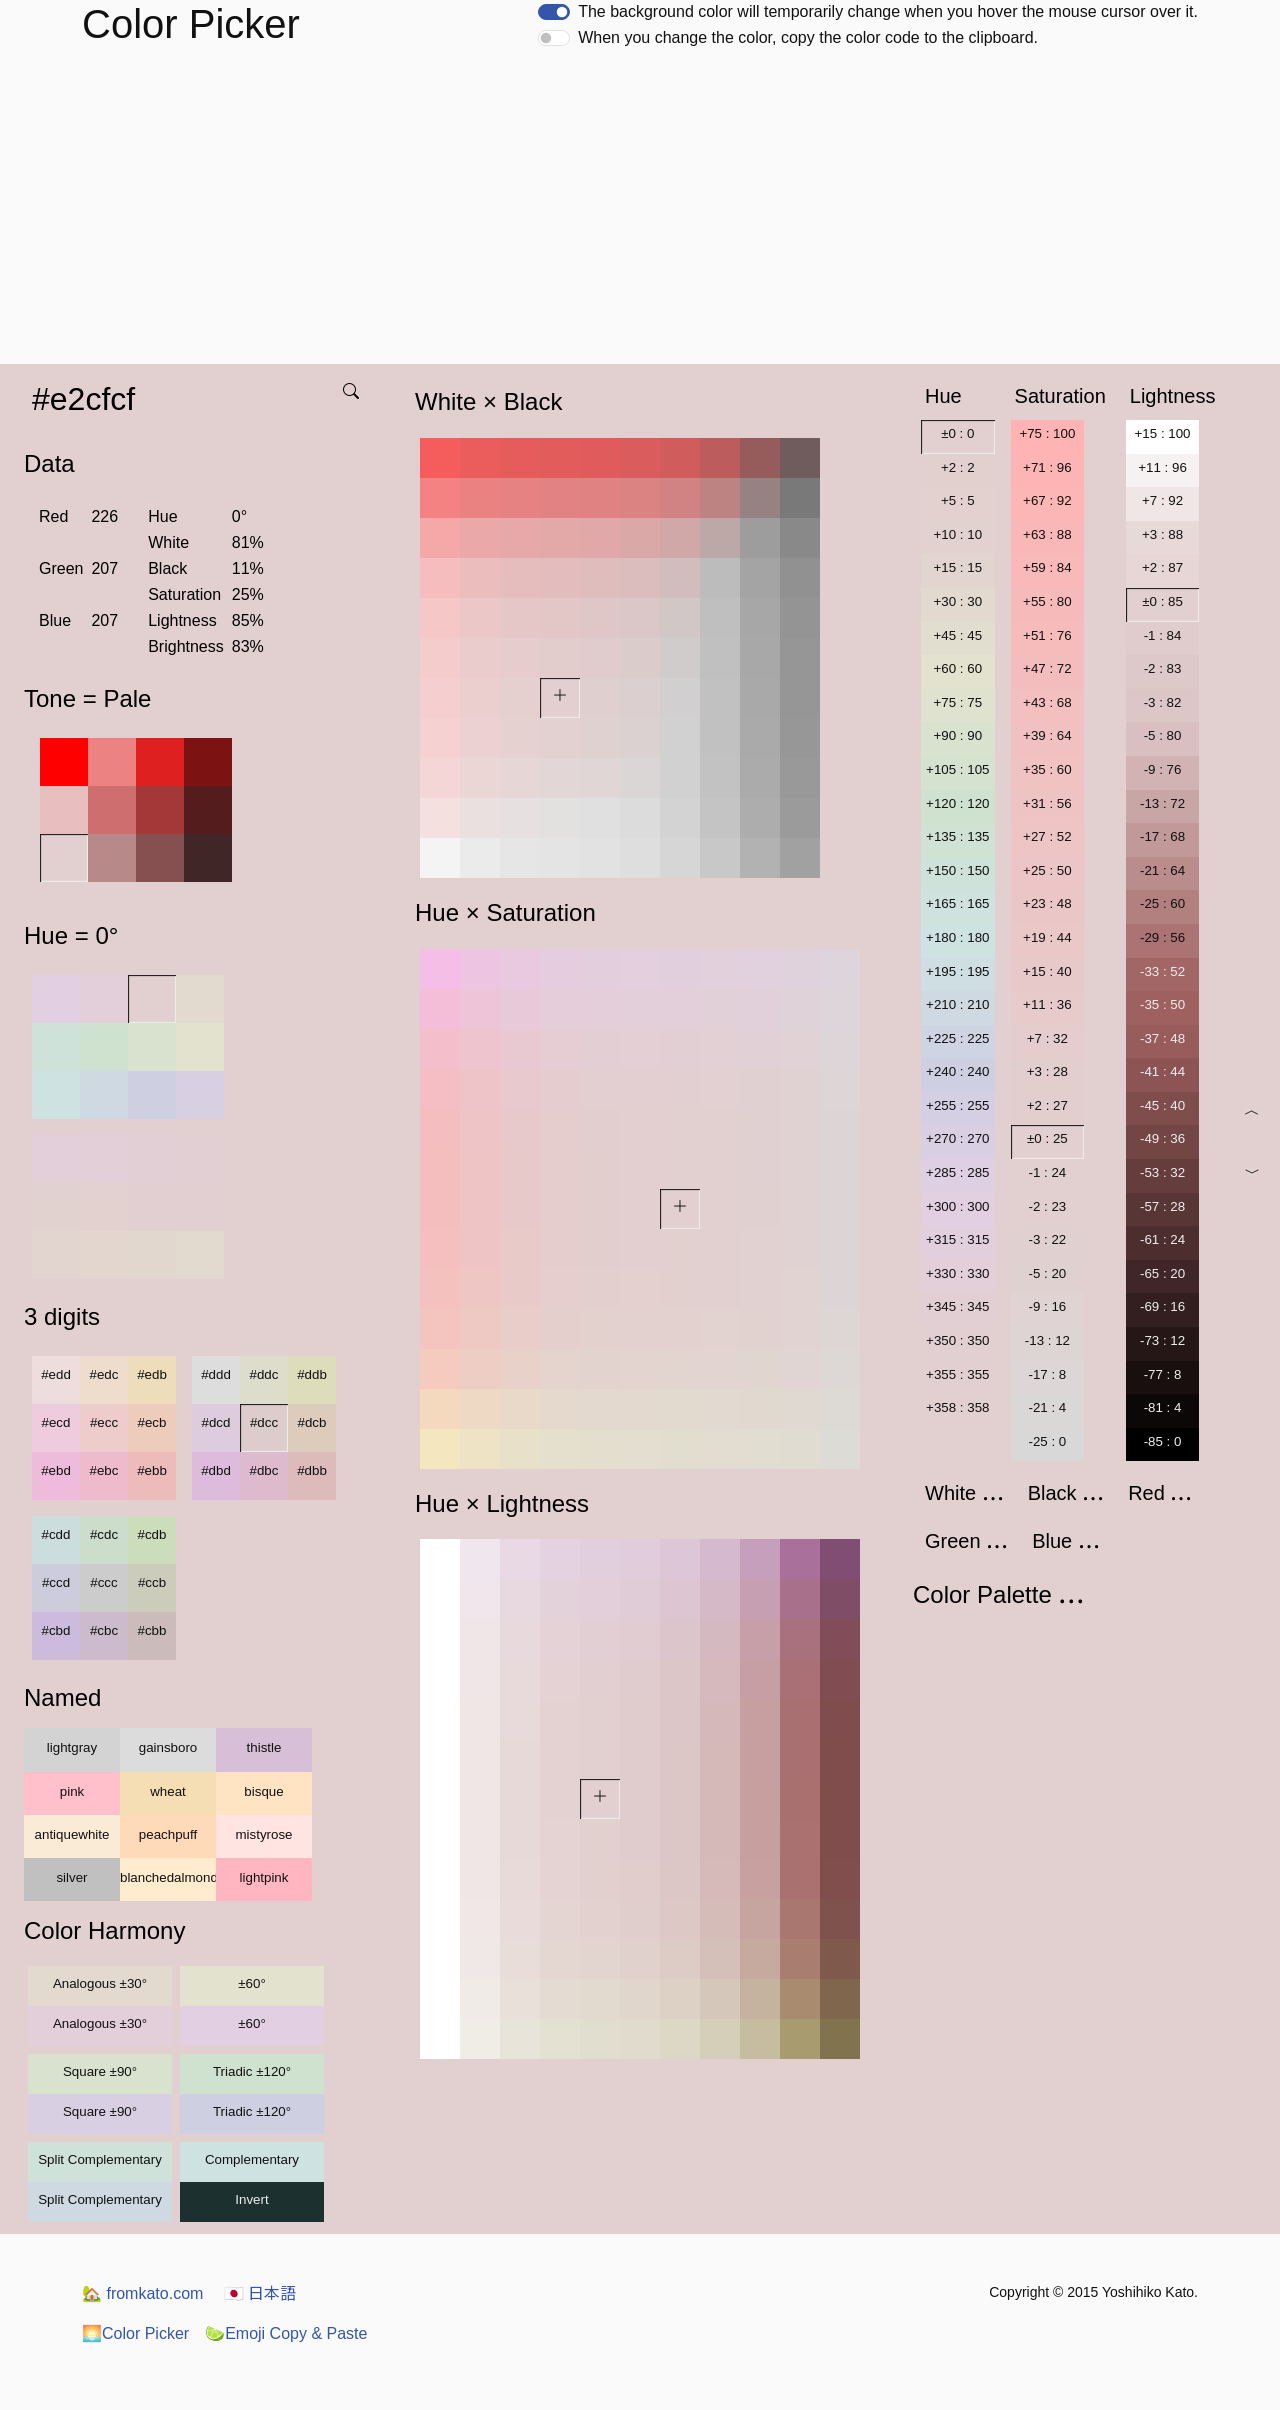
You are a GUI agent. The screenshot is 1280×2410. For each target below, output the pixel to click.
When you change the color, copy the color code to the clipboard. (808, 37)
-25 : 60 (1162, 903)
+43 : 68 (1047, 702)
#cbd (56, 1630)
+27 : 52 (1047, 836)
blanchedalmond (168, 1877)
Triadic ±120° (252, 2071)
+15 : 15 (958, 567)
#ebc (104, 1470)
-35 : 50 (1162, 1004)
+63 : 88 (1047, 534)
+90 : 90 (958, 735)
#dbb (312, 1470)
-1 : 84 (1163, 635)
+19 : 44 (1047, 937)
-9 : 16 (1047, 1306)
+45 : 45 (958, 635)
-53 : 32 (1162, 1172)
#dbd (216, 1470)
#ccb (152, 1582)
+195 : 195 (957, 971)
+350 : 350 (957, 1340)
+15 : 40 (1047, 971)
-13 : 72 (1162, 803)
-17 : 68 (1162, 836)
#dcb (312, 1422)
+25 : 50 (1047, 870)
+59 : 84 (1047, 567)
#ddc (264, 1374)
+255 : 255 (957, 1105)
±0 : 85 (1162, 601)
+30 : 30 (958, 601)
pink (72, 1791)
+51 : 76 (1047, 635)
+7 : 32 (1047, 1038)
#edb (152, 1374)
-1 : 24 (1047, 1172)
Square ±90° (100, 2071)
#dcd (216, 1422)
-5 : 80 (1163, 735)
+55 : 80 (1047, 601)
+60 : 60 (958, 668)
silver (71, 1877)
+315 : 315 (957, 1239)
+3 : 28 (1047, 1071)
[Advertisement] (640, 214)
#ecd (56, 1422)
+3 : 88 (1162, 534)
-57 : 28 (1162, 1206)
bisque (263, 1791)
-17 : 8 (1047, 1374)
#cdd (56, 1534)
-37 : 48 (1162, 1038)
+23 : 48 (1047, 903)
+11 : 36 (1047, 1004)
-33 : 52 (1162, 971)
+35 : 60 (1047, 769)
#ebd (56, 1470)
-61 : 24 (1162, 1239)
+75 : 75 (958, 702)
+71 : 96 (1047, 467)
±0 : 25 (1047, 1138)
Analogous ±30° (100, 1983)
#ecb (152, 1422)
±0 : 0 (957, 433)
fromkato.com (142, 2293)
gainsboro (168, 1747)
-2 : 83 (1163, 668)
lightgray (72, 1747)
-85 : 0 (1163, 1441)
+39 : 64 (1047, 735)
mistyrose (263, 1834)
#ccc (103, 1582)
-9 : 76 (1163, 769)
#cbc (104, 1630)
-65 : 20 (1162, 1273)
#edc (104, 1374)
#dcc (264, 1422)
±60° (251, 1983)
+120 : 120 (957, 803)
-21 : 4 (1047, 1407)
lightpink (264, 1877)
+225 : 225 (957, 1038)
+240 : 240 (957, 1071)
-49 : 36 (1162, 1138)
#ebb (152, 1470)
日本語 (260, 2293)
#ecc (104, 1422)
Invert (251, 2199)
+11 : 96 (1162, 467)
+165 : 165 (957, 903)
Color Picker (135, 2333)
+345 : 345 (957, 1306)
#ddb (312, 1374)
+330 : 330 (957, 1273)
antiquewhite (72, 1834)
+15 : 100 (1163, 433)
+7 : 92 (1162, 500)
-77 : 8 (1163, 1374)
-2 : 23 (1047, 1206)
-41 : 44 (1162, 1071)
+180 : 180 (957, 937)
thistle (264, 1747)
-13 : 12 (1047, 1340)
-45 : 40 (1162, 1105)
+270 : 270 (957, 1138)
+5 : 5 (958, 500)
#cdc (104, 1534)
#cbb (152, 1630)
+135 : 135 (957, 836)
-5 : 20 (1047, 1273)
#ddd (216, 1374)
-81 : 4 (1163, 1407)
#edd (56, 1374)
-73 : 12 (1162, 1340)
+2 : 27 (1047, 1105)
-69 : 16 (1162, 1306)
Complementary (252, 2159)
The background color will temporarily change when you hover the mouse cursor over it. (888, 11)
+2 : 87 (1162, 567)
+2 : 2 (958, 467)
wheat (168, 1791)
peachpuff (168, 1834)
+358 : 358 (957, 1407)
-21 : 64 (1162, 870)
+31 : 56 (1047, 803)
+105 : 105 (957, 769)
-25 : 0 (1047, 1441)
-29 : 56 (1162, 937)
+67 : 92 (1047, 500)
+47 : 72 (1047, 668)
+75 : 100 (1047, 433)
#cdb (152, 1534)
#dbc (264, 1470)
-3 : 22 (1047, 1239)
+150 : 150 (957, 870)
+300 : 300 (957, 1206)
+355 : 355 (957, 1374)
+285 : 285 (957, 1172)
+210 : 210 (957, 1004)
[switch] (554, 12)
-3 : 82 (1163, 702)
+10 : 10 (958, 534)
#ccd (56, 1582)
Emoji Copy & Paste (286, 2333)
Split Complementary (100, 2159)
